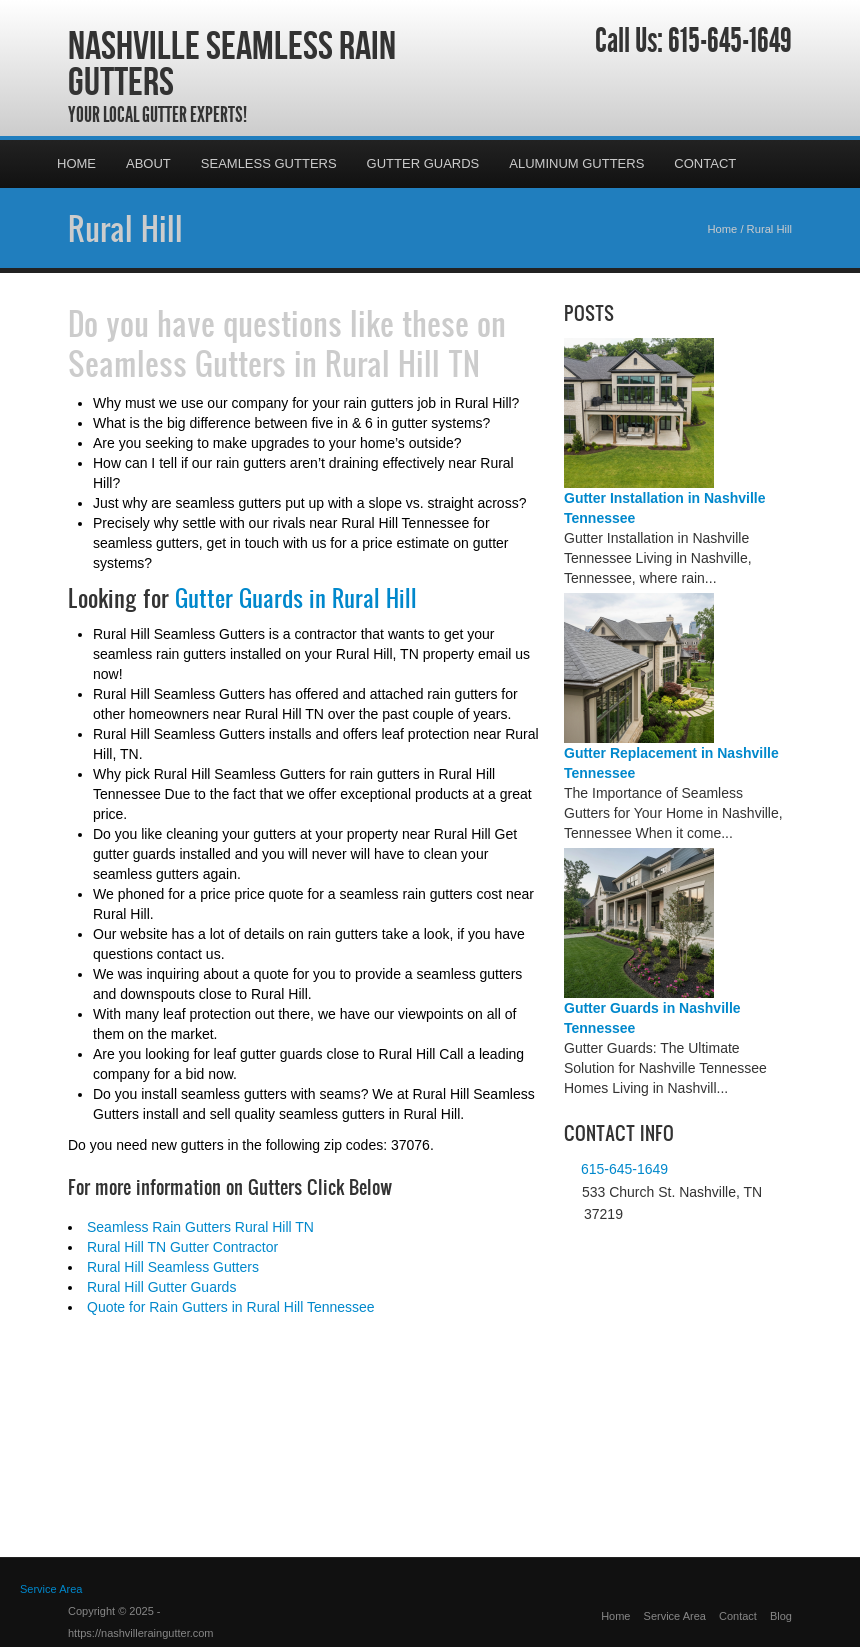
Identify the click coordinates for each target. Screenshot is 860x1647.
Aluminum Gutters (576, 163)
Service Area (675, 1616)
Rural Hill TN (402, 363)
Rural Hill (125, 228)
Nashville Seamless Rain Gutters (232, 63)
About (148, 163)
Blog (781, 1616)
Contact (705, 163)
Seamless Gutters (269, 163)
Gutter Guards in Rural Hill (296, 598)
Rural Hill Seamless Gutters (173, 1267)
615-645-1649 (730, 41)
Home (76, 163)
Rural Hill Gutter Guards (161, 1287)
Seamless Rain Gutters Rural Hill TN (200, 1227)
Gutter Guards (423, 163)
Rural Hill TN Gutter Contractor (182, 1247)
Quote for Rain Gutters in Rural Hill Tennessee (231, 1307)
